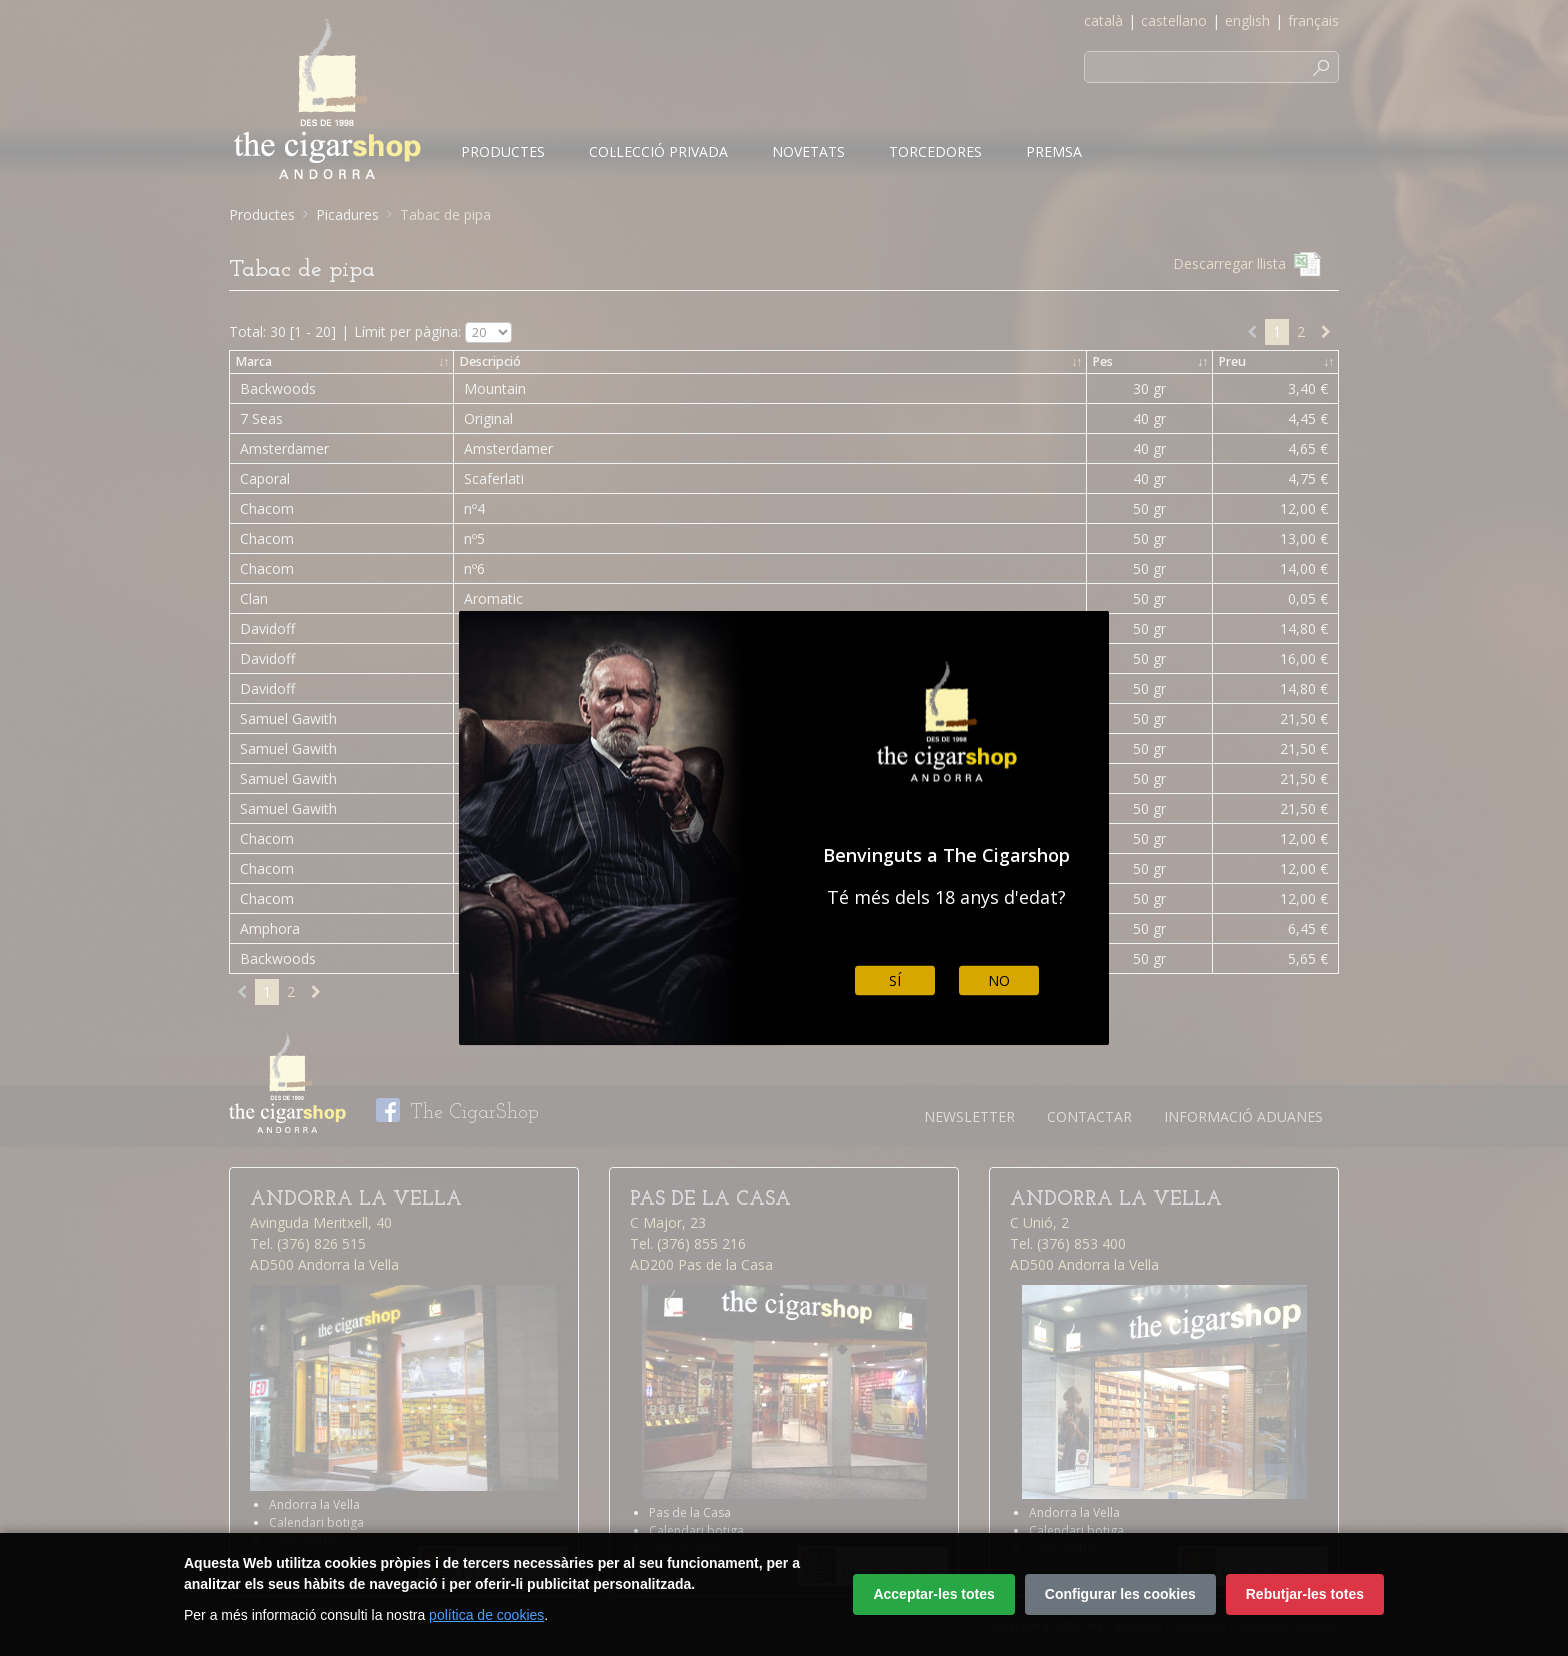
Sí (895, 980)
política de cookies (486, 1615)
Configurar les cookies (1120, 1594)
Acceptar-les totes (933, 1594)
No (999, 980)
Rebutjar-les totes (1305, 1594)
